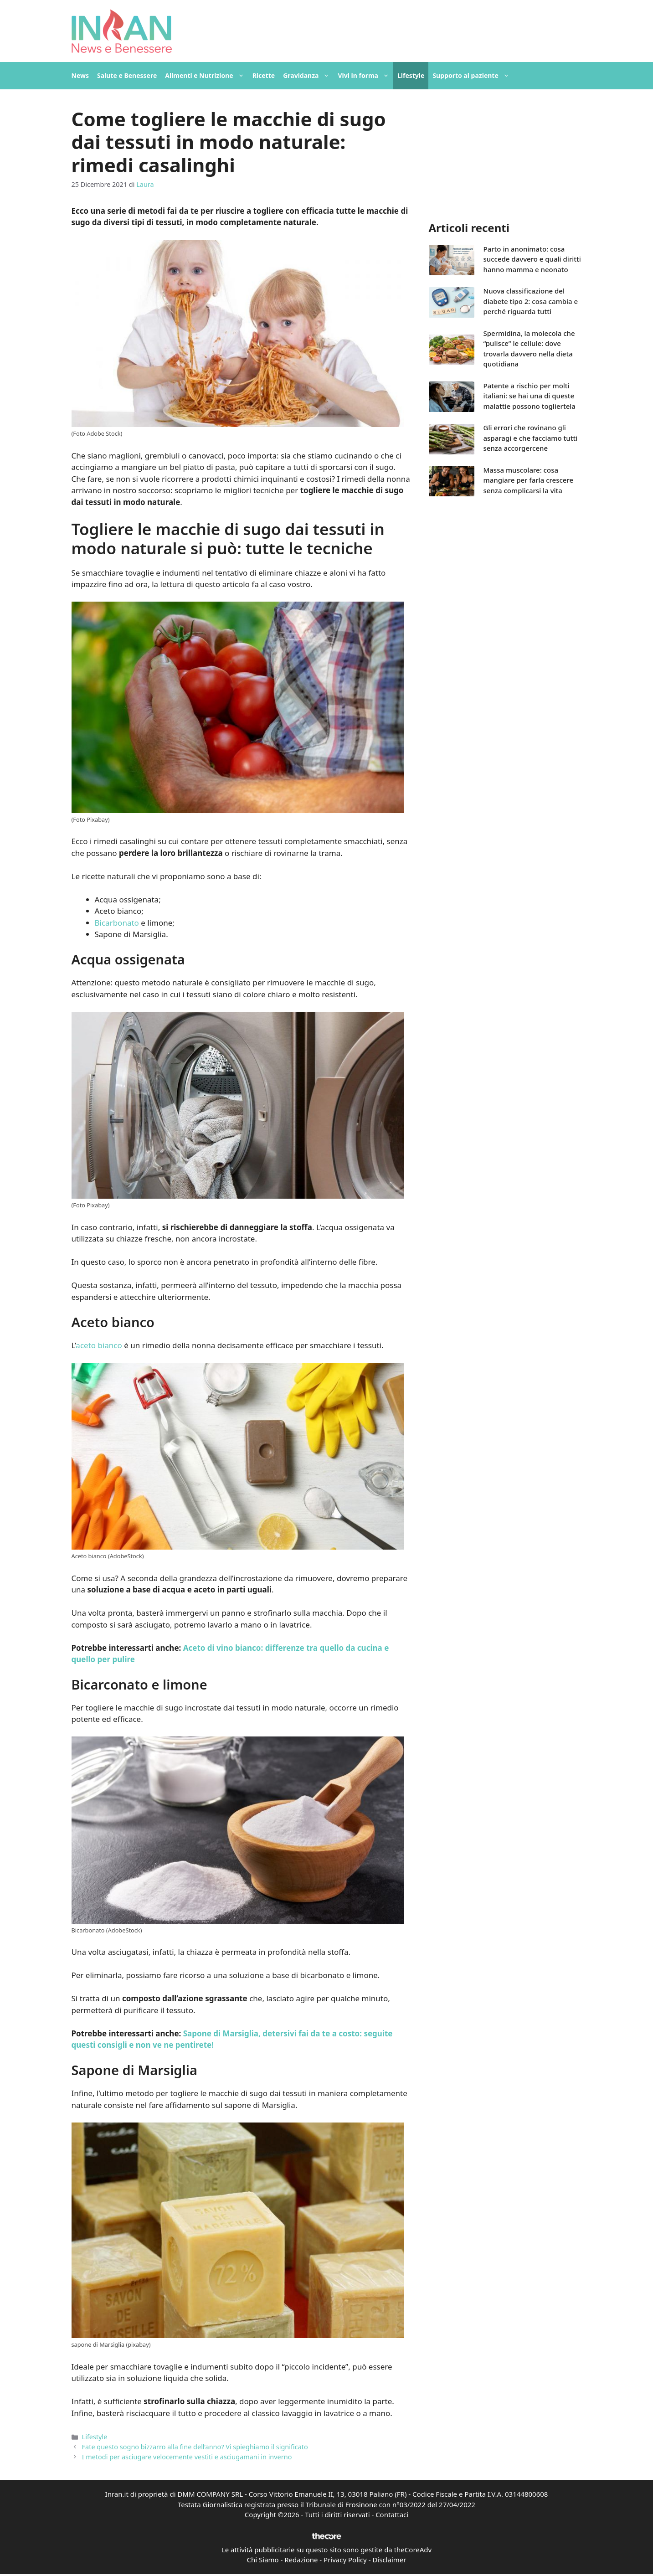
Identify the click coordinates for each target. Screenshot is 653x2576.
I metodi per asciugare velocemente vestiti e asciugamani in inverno (187, 2456)
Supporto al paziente (472, 75)
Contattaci (391, 2514)
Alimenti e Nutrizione (206, 75)
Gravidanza (308, 75)
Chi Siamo (263, 2559)
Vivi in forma (365, 75)
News (80, 75)
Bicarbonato (117, 922)
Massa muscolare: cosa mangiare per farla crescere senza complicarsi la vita (528, 480)
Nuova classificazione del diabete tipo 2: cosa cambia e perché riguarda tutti (530, 301)
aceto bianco (99, 1345)
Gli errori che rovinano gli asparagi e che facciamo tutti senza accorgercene (530, 438)
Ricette (263, 75)
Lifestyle (410, 75)
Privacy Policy (345, 2559)
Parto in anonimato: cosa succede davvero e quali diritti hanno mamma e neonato (532, 259)
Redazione (301, 2559)
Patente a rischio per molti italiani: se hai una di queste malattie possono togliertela (529, 396)
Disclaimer (389, 2559)
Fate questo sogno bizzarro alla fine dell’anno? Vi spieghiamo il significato (195, 2446)
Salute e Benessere (127, 75)
